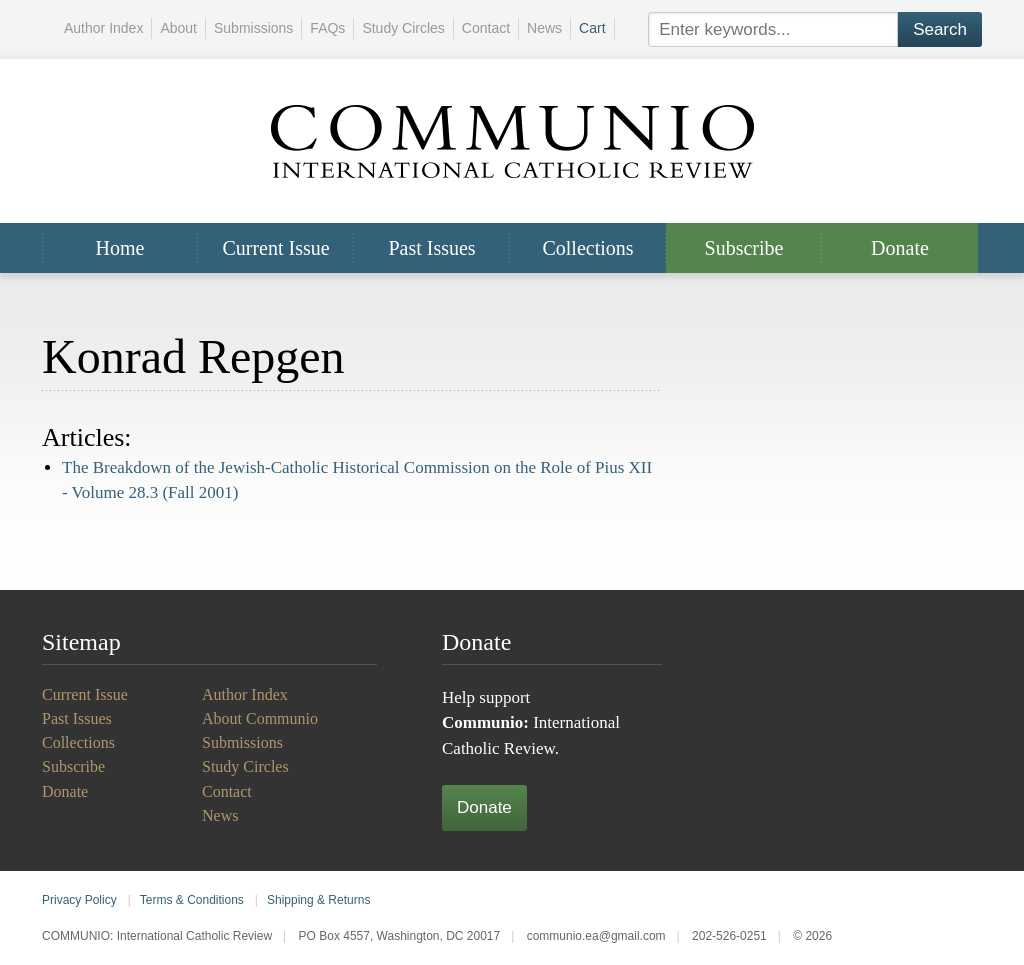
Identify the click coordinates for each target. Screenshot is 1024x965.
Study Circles (403, 28)
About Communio (260, 718)
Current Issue (275, 248)
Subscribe (744, 248)
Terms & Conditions (192, 900)
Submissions (253, 28)
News (544, 28)
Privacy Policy (79, 900)
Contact (486, 28)
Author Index (103, 28)
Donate (900, 248)
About (178, 28)
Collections (587, 248)
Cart (592, 28)
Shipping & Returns (318, 900)
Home (120, 248)
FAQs (327, 28)
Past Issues (431, 248)
